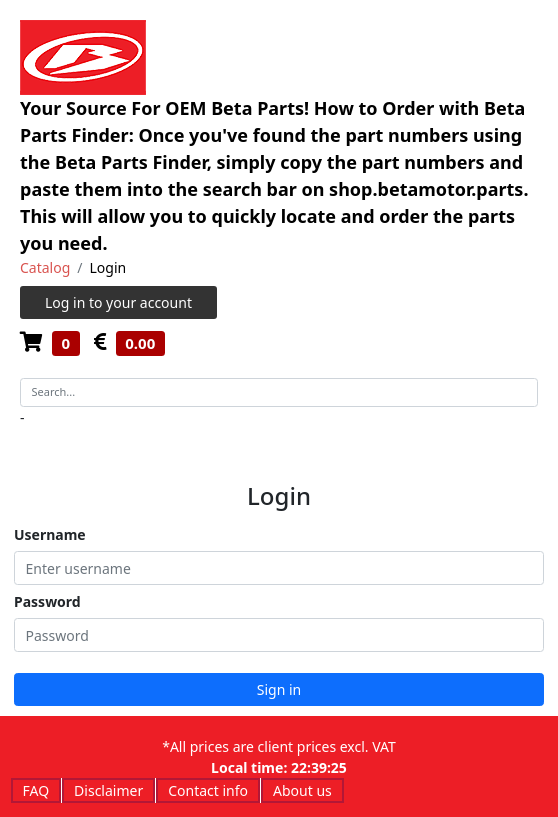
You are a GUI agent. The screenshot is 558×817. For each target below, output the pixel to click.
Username (50, 534)
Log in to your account (118, 302)
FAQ (36, 790)
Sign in (279, 689)
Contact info (208, 790)
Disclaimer (108, 790)
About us (302, 790)
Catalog (45, 267)
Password (47, 601)
